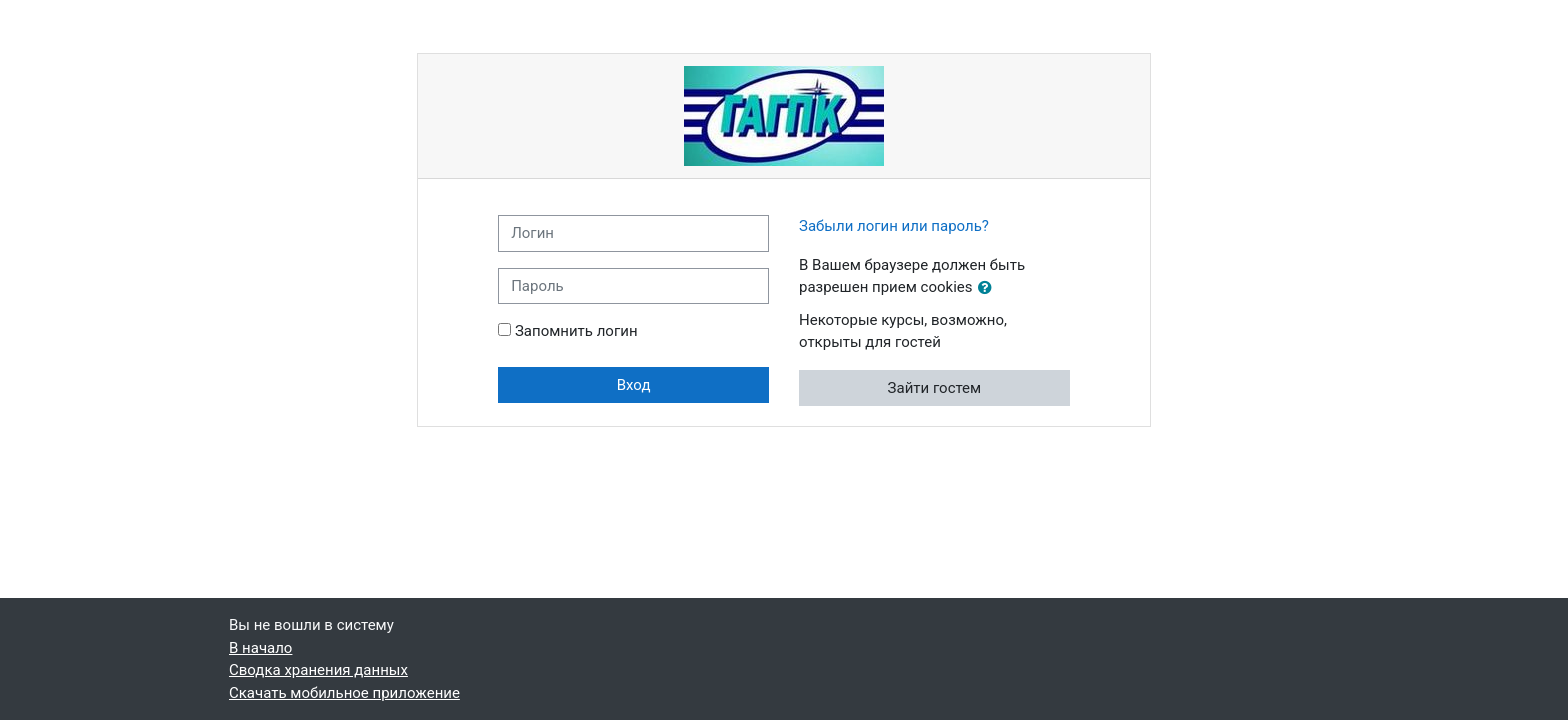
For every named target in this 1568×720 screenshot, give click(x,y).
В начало (260, 648)
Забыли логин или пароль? (894, 226)
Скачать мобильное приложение (344, 693)
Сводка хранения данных (318, 670)
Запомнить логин (576, 331)
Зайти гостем (935, 388)
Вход (634, 385)
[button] (989, 288)
